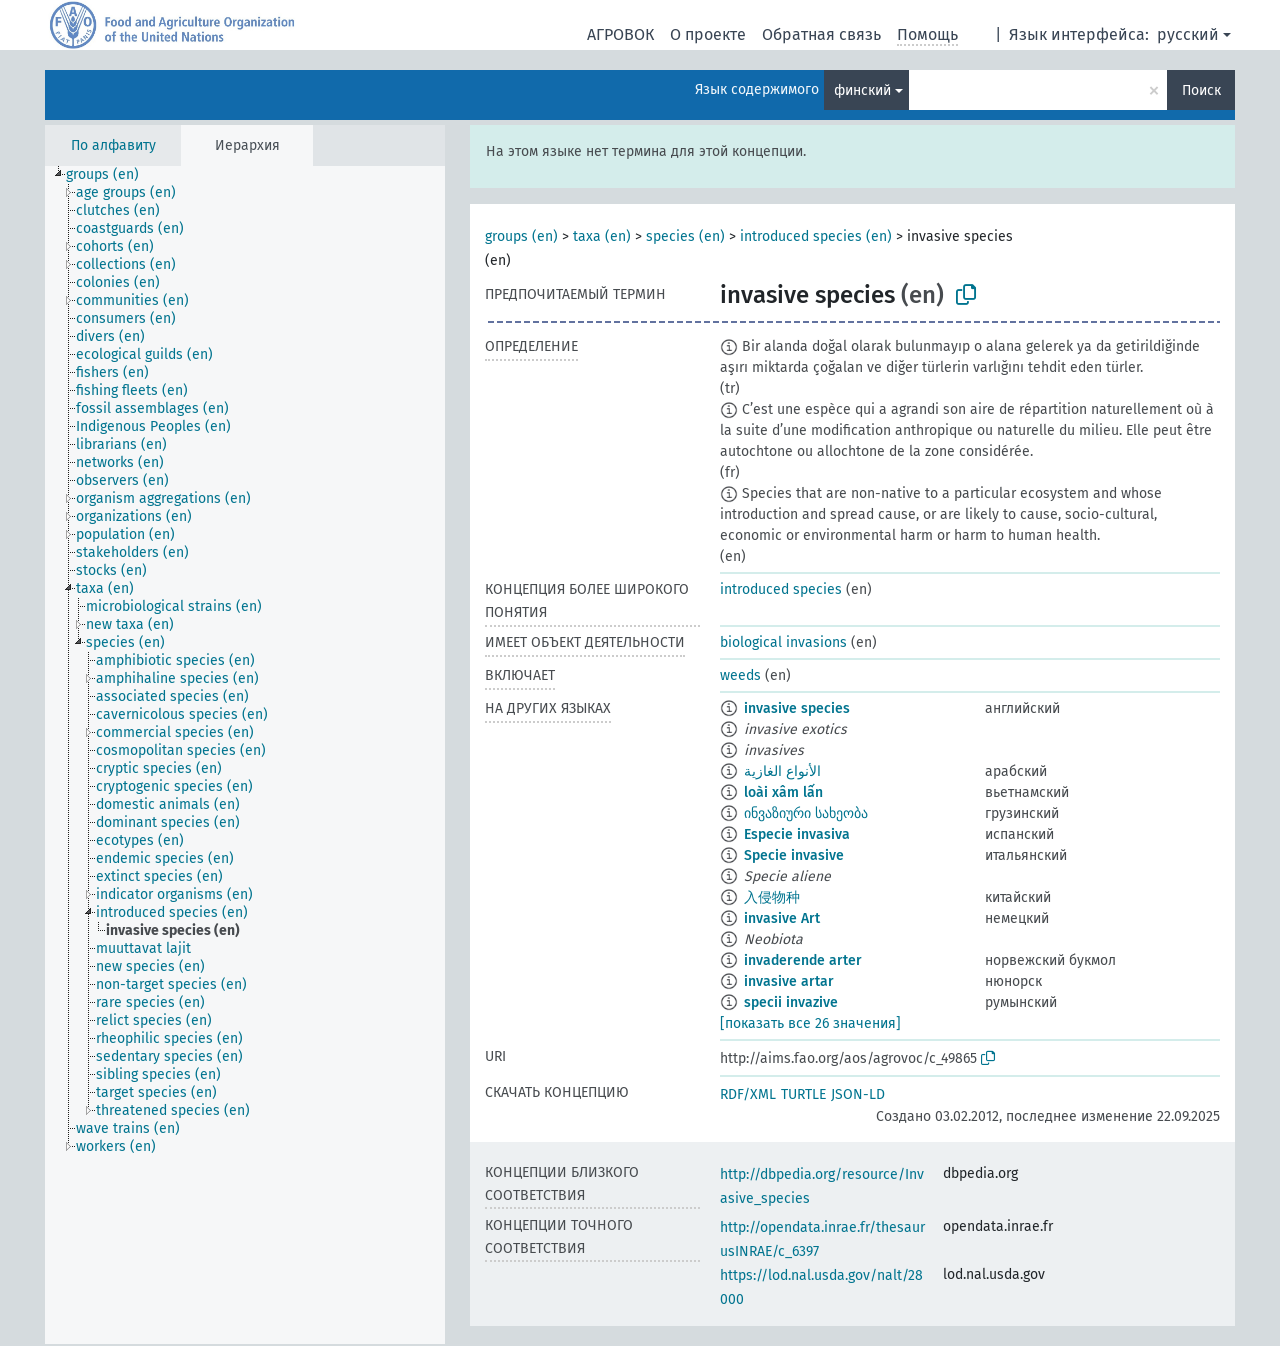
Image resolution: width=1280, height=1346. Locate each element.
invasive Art (782, 918)
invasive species (797, 708)
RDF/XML (748, 1094)
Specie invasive (794, 855)
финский (862, 90)
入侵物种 (772, 897)
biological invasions (783, 642)
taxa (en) (602, 236)
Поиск (1201, 90)
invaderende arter (803, 960)
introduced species (781, 589)
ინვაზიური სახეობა (806, 813)
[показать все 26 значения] (810, 1023)
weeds (740, 675)
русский (1188, 34)
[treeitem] (111, 175)
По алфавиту (113, 145)
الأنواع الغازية (782, 771)
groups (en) (521, 236)
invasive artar (789, 981)
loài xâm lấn (783, 792)
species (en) (685, 236)
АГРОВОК (620, 34)
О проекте (708, 34)
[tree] (245, 755)
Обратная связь (821, 34)
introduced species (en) (816, 236)
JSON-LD (858, 1094)
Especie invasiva (797, 834)
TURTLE (803, 1094)
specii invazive (791, 1002)
